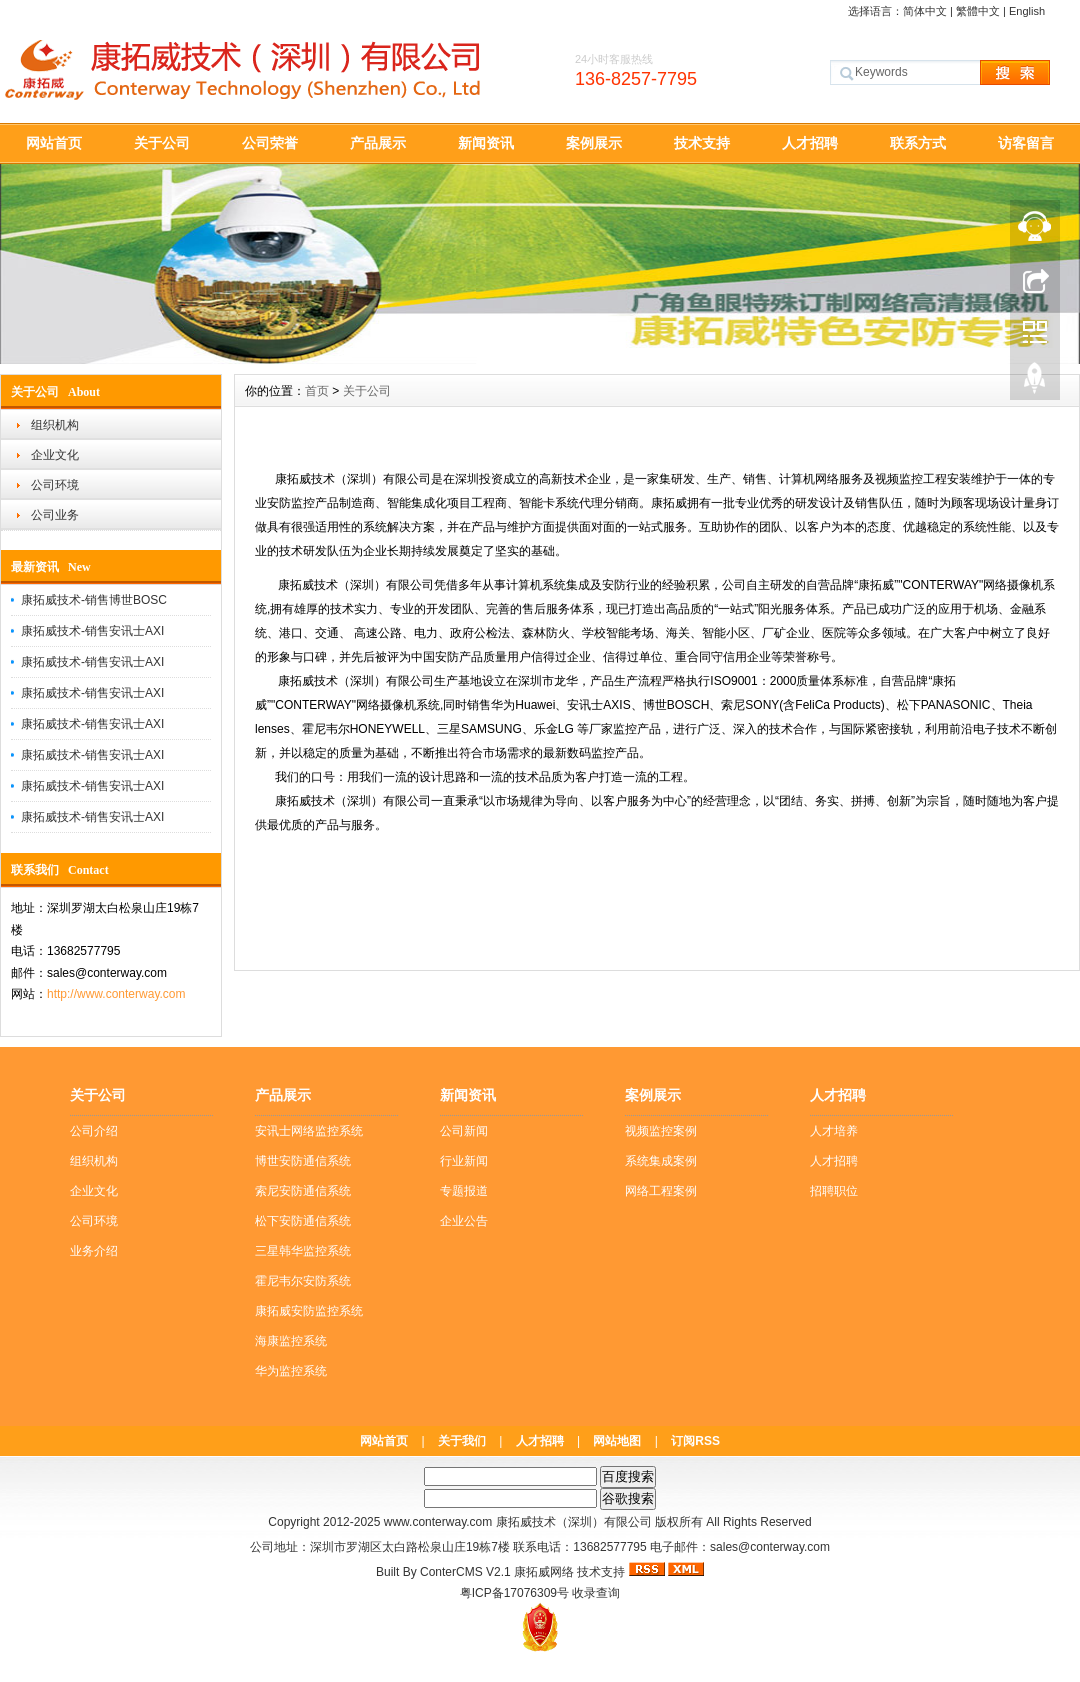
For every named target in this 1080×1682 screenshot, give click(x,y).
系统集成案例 (661, 1161)
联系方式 (918, 143)
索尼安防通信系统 (303, 1191)
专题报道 (464, 1191)
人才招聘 (810, 143)
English (1027, 11)
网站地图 (617, 1441)
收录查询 (596, 1593)
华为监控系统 (291, 1371)
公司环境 (55, 485)
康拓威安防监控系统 (309, 1311)
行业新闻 (464, 1161)
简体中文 (925, 11)
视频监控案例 (661, 1131)
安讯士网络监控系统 (309, 1131)
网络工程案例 (661, 1191)
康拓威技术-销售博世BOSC (94, 600)
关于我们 (462, 1441)
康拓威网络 (544, 1572)
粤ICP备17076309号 (514, 1593)
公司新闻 (464, 1131)
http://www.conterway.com (116, 994)
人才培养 (834, 1131)
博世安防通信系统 (303, 1161)
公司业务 (55, 515)
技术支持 (702, 143)
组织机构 (55, 425)
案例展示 (594, 143)
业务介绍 (94, 1251)
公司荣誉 (270, 143)
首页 (317, 391)
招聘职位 (834, 1191)
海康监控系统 (291, 1341)
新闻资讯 (486, 143)
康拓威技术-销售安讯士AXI (92, 631)
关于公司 (162, 143)
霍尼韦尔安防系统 (303, 1281)
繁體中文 (978, 11)
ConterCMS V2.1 (465, 1572)
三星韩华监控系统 (303, 1251)
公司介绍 (94, 1131)
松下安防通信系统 (303, 1221)
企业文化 (55, 455)
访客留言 (1026, 143)
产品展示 (378, 143)
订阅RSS (695, 1441)
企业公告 (464, 1221)
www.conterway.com (438, 1522)
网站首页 (54, 143)
